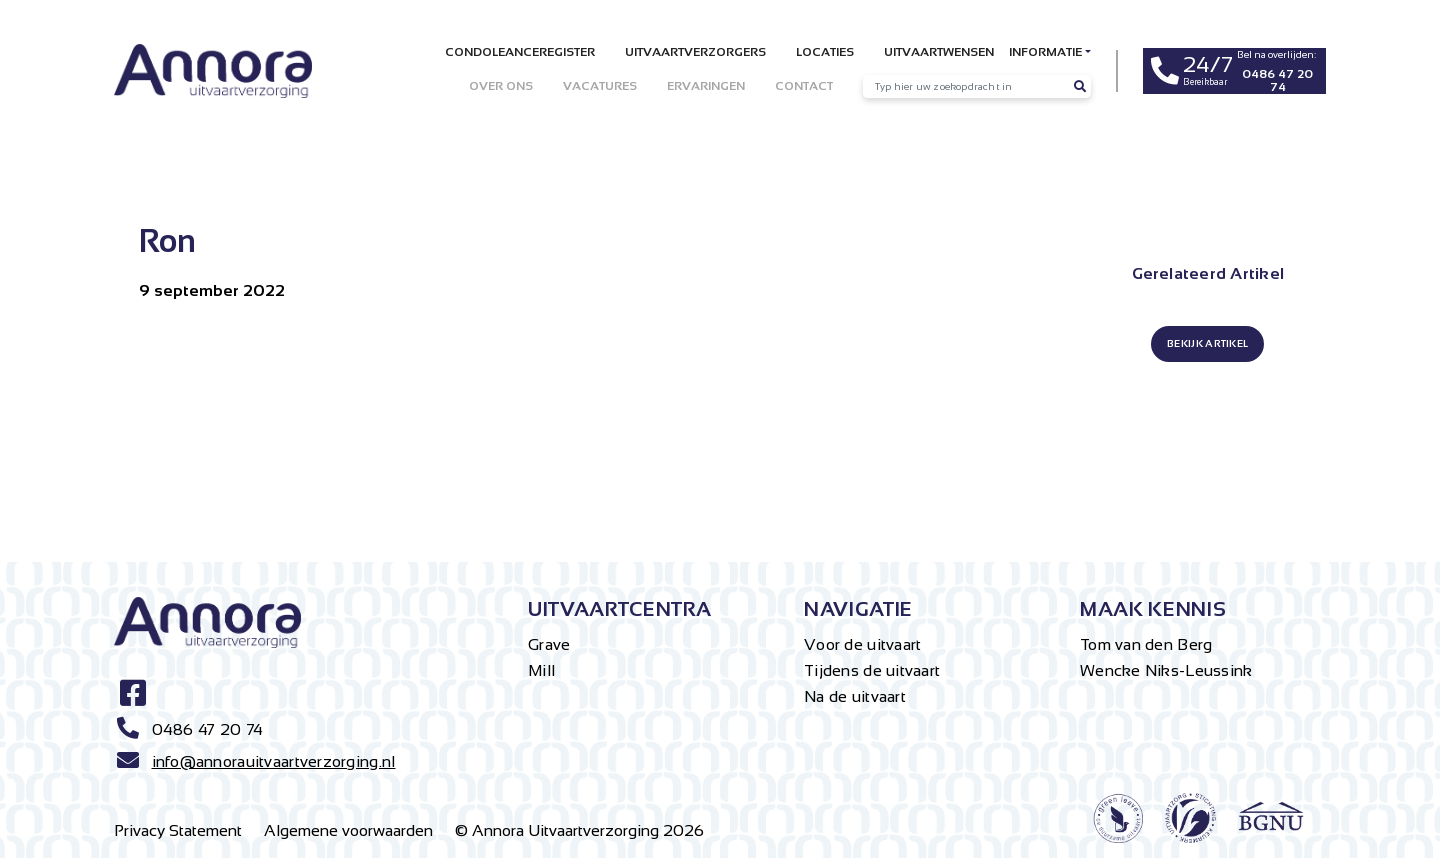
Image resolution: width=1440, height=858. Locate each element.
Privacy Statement (178, 830)
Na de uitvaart (855, 696)
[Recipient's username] (966, 86)
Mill (541, 670)
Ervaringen (706, 86)
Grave (549, 644)
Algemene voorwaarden (348, 830)
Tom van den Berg (1146, 644)
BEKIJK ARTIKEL (1207, 343)
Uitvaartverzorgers (695, 52)
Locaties (825, 52)
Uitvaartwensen (939, 52)
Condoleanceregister (520, 52)
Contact (804, 86)
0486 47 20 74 (208, 729)
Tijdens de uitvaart (872, 670)
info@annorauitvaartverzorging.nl (274, 761)
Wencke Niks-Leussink (1166, 670)
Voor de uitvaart (862, 644)
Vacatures (600, 86)
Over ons (501, 86)
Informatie (1045, 52)
